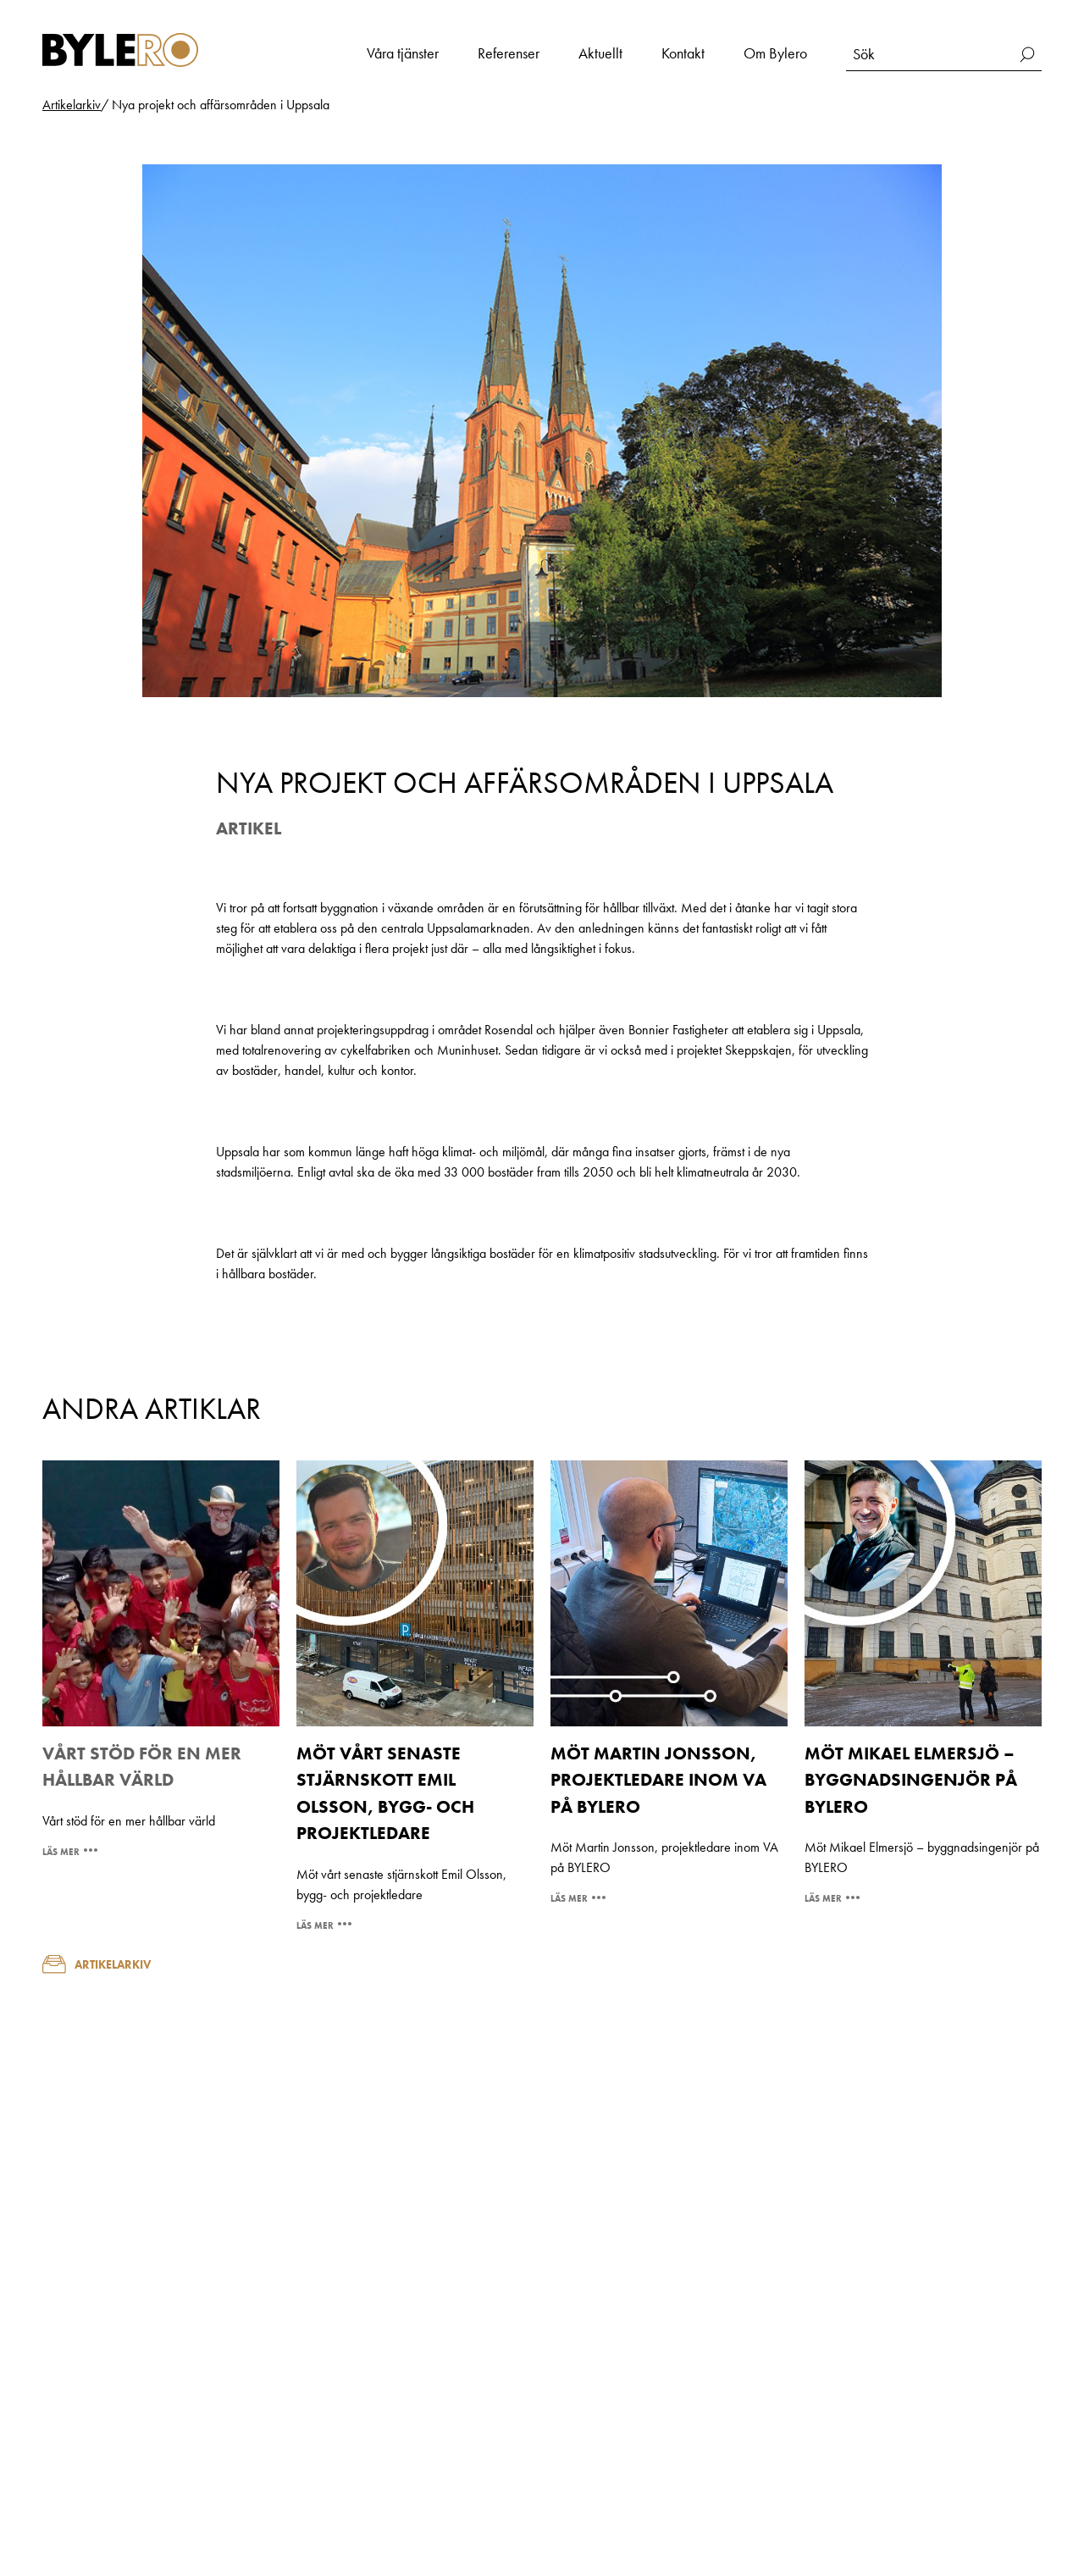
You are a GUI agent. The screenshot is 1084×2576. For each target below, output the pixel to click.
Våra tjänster (403, 53)
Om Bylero (775, 53)
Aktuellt (600, 53)
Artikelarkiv (96, 1964)
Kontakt (683, 53)
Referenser (508, 53)
